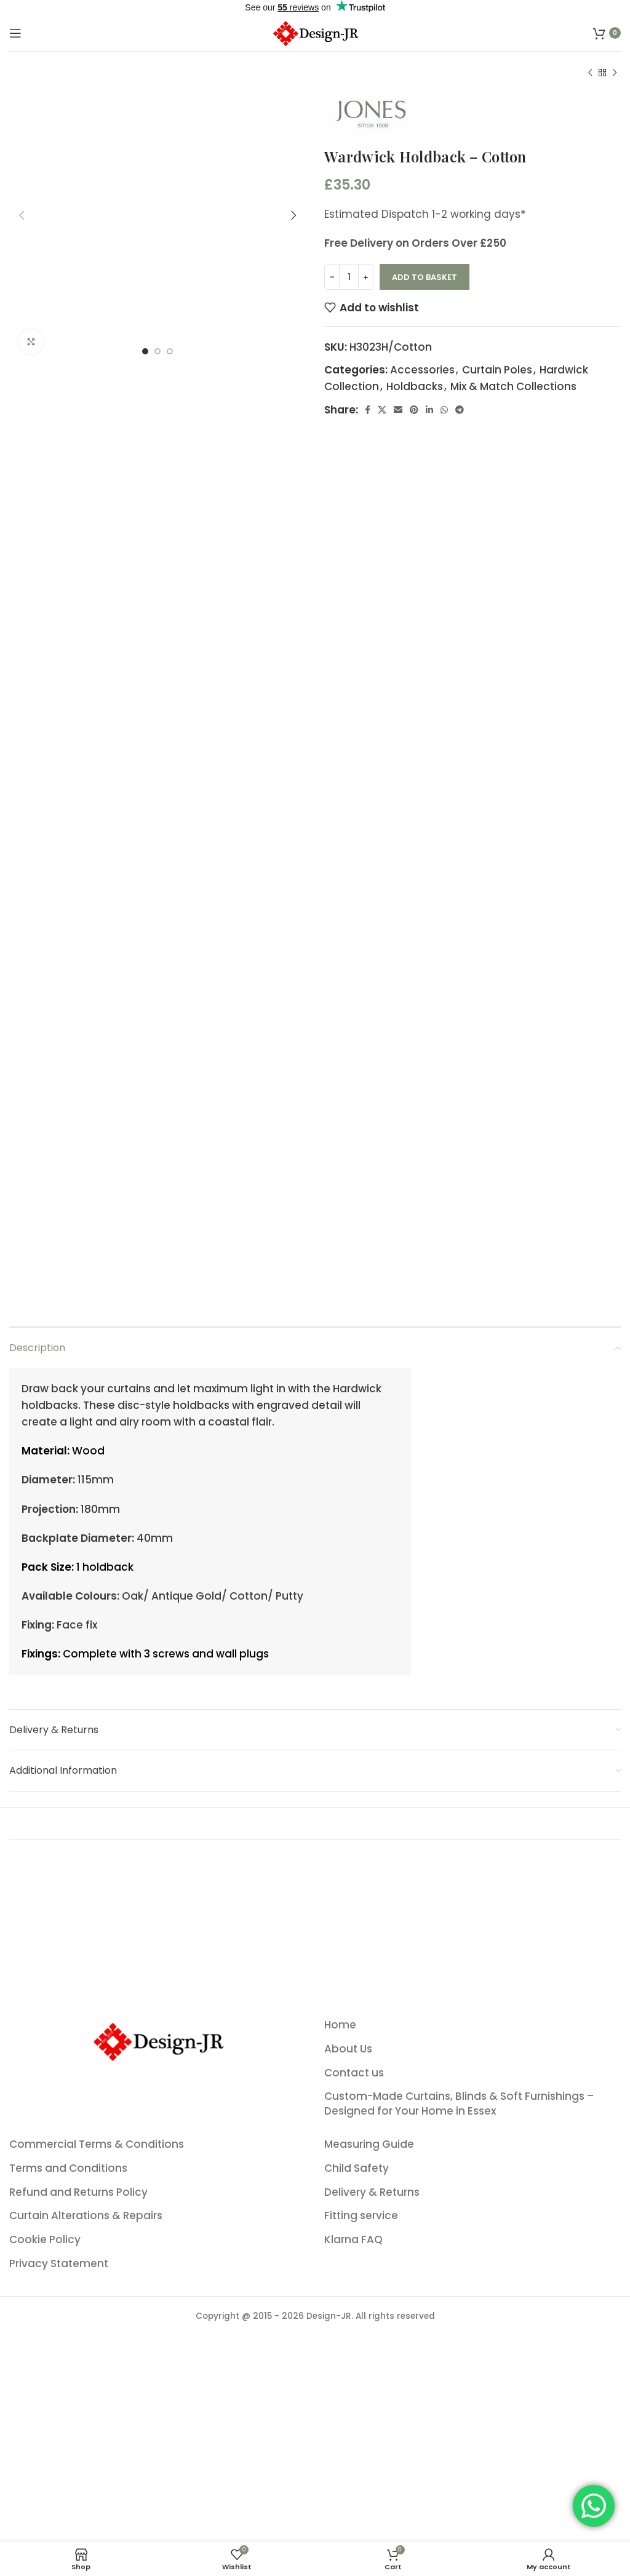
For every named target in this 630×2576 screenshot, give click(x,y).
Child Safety (356, 2505)
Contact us (354, 2410)
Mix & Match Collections (513, 386)
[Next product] (614, 73)
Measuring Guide (369, 2481)
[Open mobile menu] (15, 33)
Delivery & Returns (372, 2528)
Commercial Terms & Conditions (96, 2481)
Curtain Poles (497, 369)
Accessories (422, 369)
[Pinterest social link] (414, 410)
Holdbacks (414, 386)
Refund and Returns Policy (78, 2528)
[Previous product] (590, 73)
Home (340, 2362)
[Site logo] (315, 32)
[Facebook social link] (367, 410)
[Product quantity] (349, 277)
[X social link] (382, 410)
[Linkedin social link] (429, 410)
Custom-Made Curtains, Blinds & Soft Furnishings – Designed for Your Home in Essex (459, 2440)
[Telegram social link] (460, 410)
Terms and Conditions (68, 2505)
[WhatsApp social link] (444, 410)
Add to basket (424, 277)
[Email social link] (398, 410)
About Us (348, 2386)
